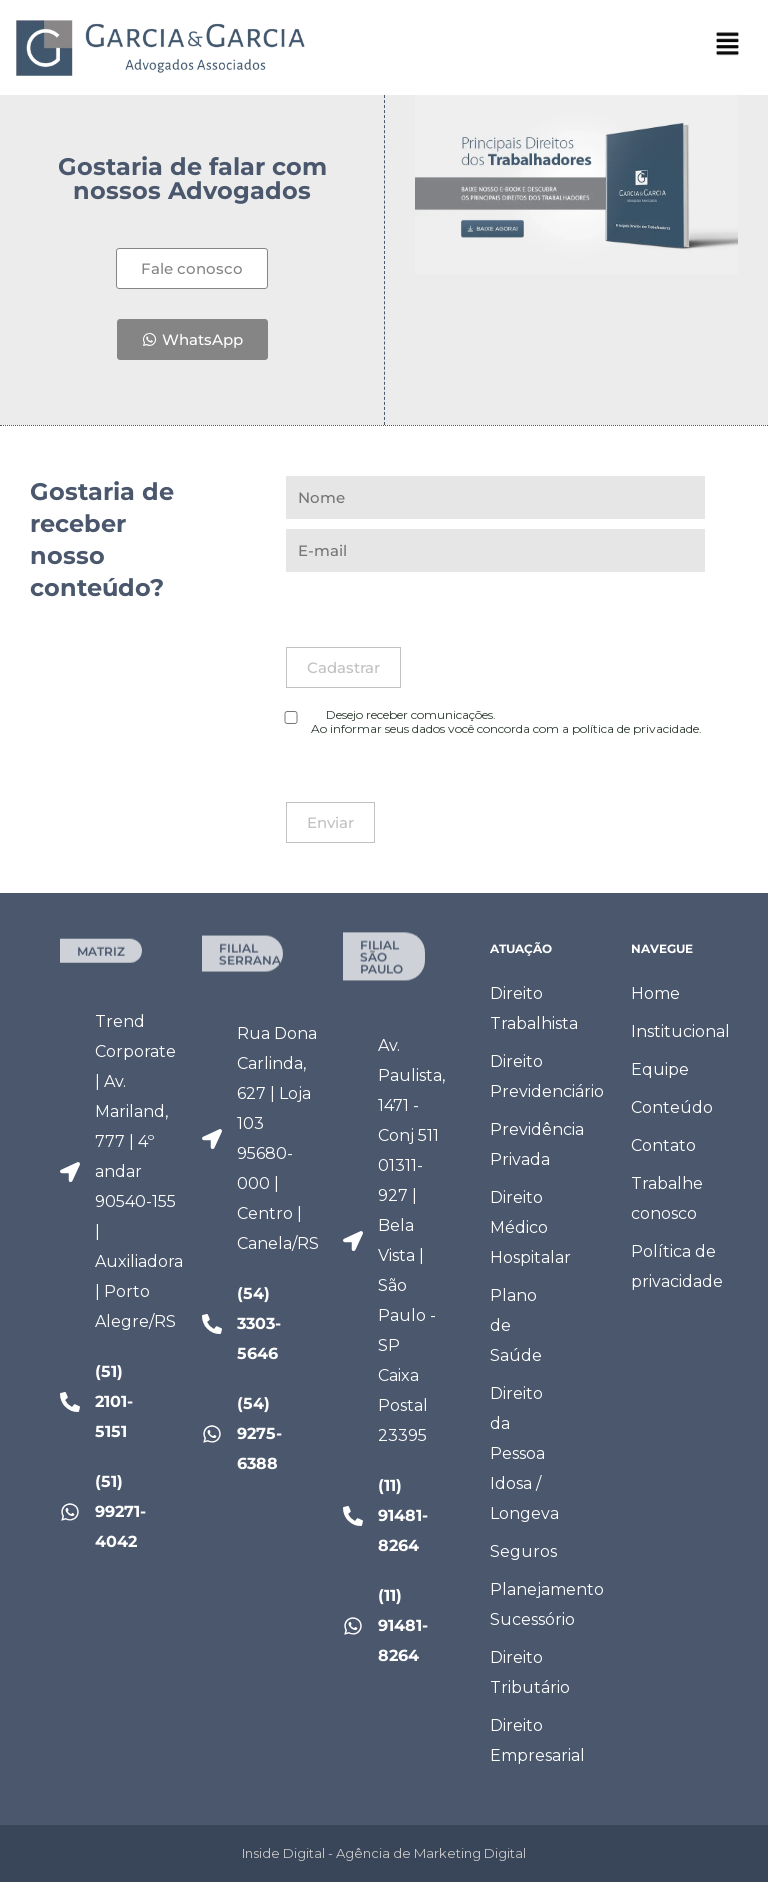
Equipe (660, 1069)
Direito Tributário (530, 1672)
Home (655, 993)
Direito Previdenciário (533, 1076)
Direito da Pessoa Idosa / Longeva (524, 1453)
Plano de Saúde (516, 1325)
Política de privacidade (674, 1266)
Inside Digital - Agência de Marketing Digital (384, 1853)
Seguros (523, 1551)
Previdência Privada (533, 1144)
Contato (663, 1145)
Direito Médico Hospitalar (530, 1227)
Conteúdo (672, 1107)
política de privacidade (635, 728)
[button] (728, 49)
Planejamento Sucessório (533, 1604)
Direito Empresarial (533, 1740)
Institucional (674, 1031)
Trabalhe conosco (667, 1198)
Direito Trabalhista (533, 1008)
